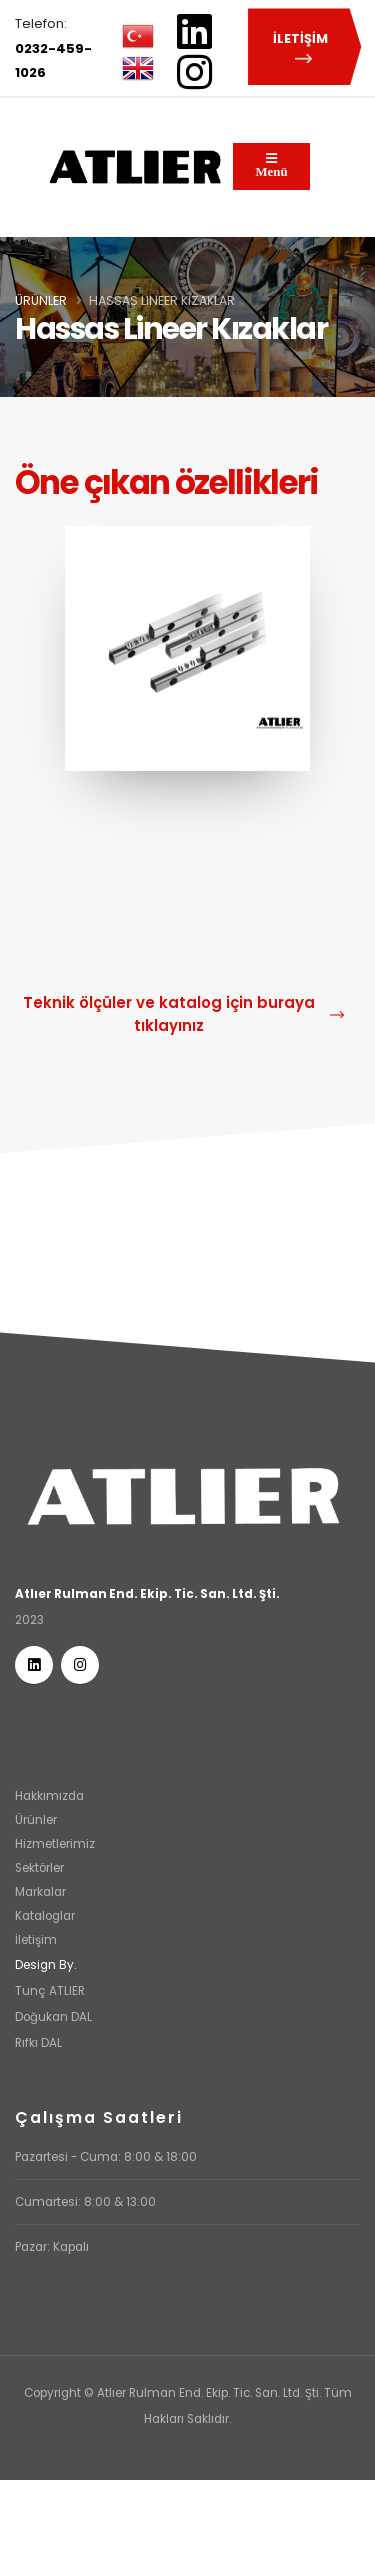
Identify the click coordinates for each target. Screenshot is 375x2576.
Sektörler (39, 1868)
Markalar (40, 1892)
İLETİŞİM (303, 48)
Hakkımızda (49, 1796)
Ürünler (41, 300)
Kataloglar (45, 1916)
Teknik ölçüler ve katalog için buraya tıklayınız (183, 1014)
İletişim (36, 1940)
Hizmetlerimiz (55, 1844)
